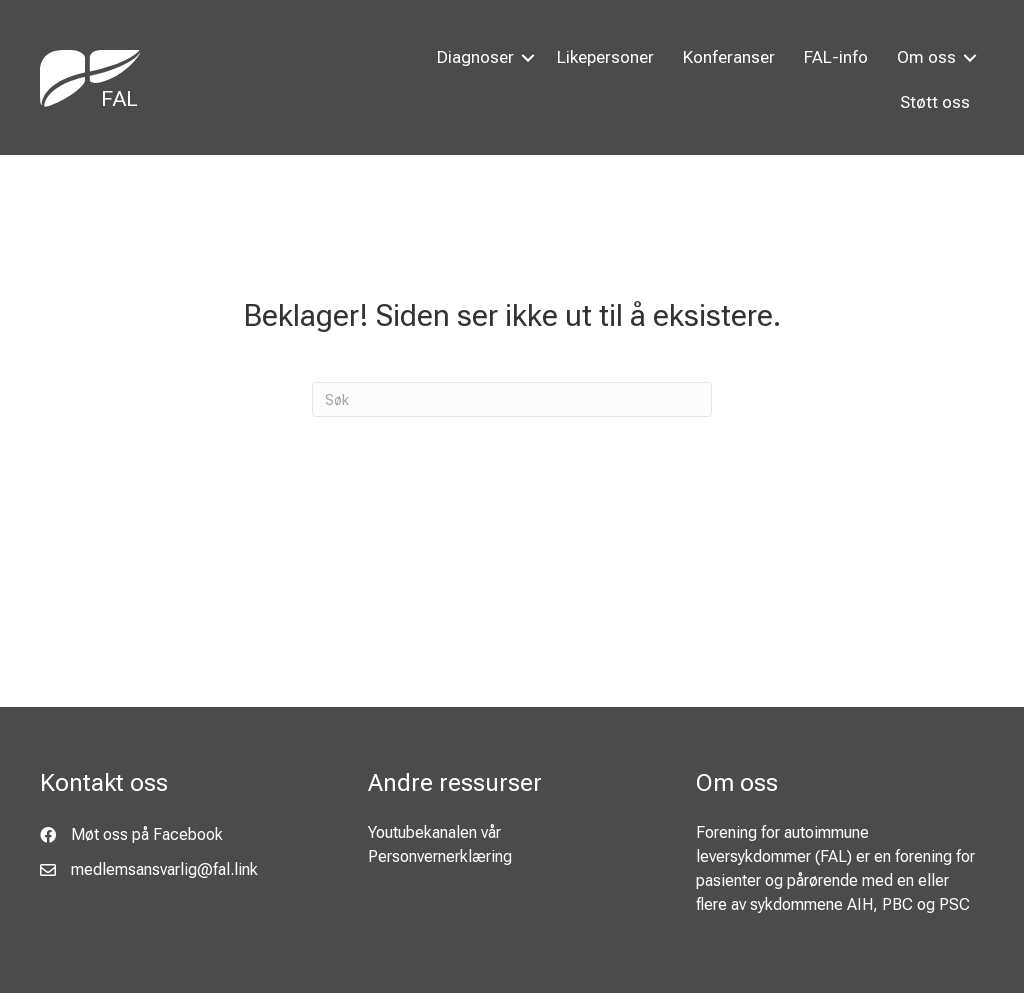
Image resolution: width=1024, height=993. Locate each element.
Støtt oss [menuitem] (935, 102)
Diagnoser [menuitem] (475, 57)
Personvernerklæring (440, 856)
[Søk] (512, 399)
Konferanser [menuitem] (729, 57)
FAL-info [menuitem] (836, 57)
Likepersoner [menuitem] (605, 57)
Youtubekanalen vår (434, 832)
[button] (528, 57)
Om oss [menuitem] (926, 57)
